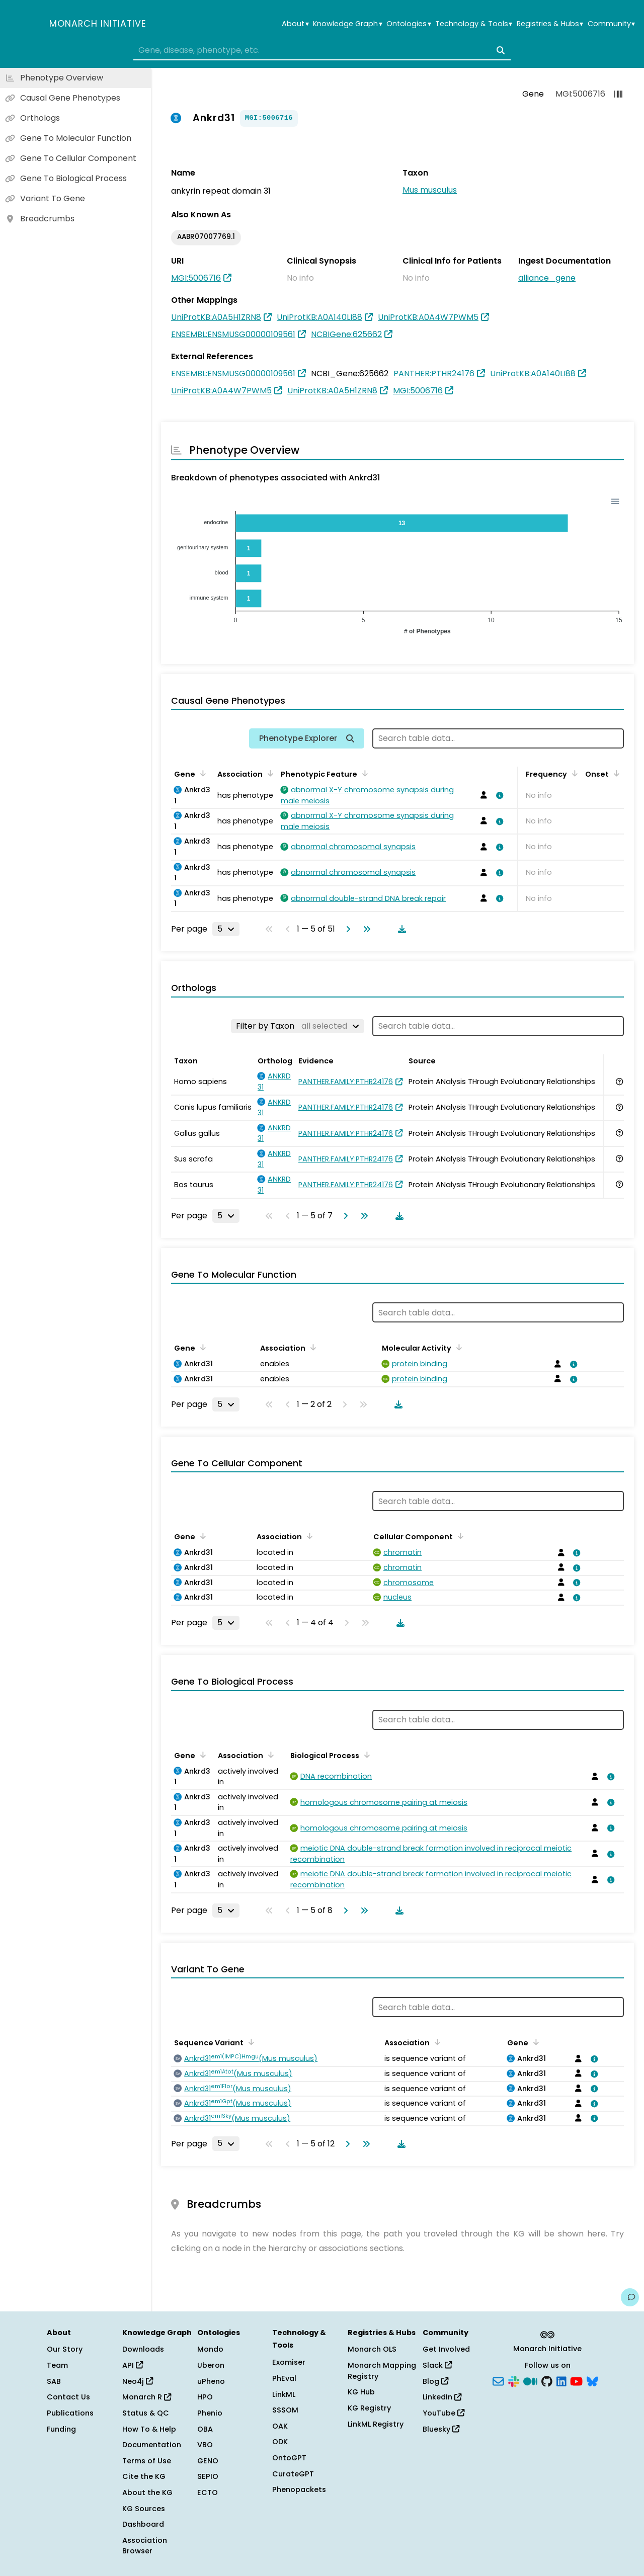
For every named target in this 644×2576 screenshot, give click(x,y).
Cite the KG (144, 2476)
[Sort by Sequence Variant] (250, 2042)
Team (57, 2365)
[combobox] (322, 50)
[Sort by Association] (269, 773)
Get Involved (446, 2349)
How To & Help (149, 2429)
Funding (61, 2429)
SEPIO (207, 2476)
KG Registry (369, 2408)
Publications (70, 2413)
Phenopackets (299, 2489)
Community (611, 24)
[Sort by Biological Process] (365, 1755)
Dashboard (143, 2524)
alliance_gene (547, 278)
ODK (280, 2442)
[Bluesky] (592, 2380)
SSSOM (285, 2410)
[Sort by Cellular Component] (459, 1536)
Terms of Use (146, 2461)
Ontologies (408, 24)
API (132, 2365)
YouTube (443, 2413)
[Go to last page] (364, 929)
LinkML (283, 2394)
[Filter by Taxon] (297, 1026)
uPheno (211, 2381)
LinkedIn (442, 2397)
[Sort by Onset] (615, 773)
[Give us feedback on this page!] (630, 2297)
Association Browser (144, 2545)
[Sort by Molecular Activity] (457, 1347)
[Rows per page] (225, 929)
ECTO (207, 2492)
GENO (207, 2461)
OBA (205, 2429)
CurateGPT (293, 2474)
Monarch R (146, 2397)
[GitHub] (546, 2380)
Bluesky (441, 2429)
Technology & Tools (473, 24)
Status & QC (145, 2413)
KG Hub (361, 2392)
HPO (205, 2397)
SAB (54, 2381)
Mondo (210, 2349)
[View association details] (498, 795)
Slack (437, 2365)
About (295, 24)
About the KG (147, 2492)
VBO (205, 2445)
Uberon (210, 2365)
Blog (435, 2381)
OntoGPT (289, 2458)
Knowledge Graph (347, 24)
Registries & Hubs (550, 24)
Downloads (143, 2349)
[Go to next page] (346, 929)
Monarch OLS (372, 2349)
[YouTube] (576, 2380)
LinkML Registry (376, 2424)
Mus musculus (430, 190)
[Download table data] (400, 929)
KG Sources (143, 2509)
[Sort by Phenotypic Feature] (363, 773)
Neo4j (137, 2381)
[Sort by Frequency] (573, 773)
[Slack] (513, 2380)
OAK (280, 2426)
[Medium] (530, 2380)
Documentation (151, 2445)
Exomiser (288, 2362)
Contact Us (68, 2397)
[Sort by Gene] (201, 773)
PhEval (284, 2378)
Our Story (65, 2349)
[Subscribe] (498, 2380)
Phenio (209, 2413)
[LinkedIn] (561, 2380)
